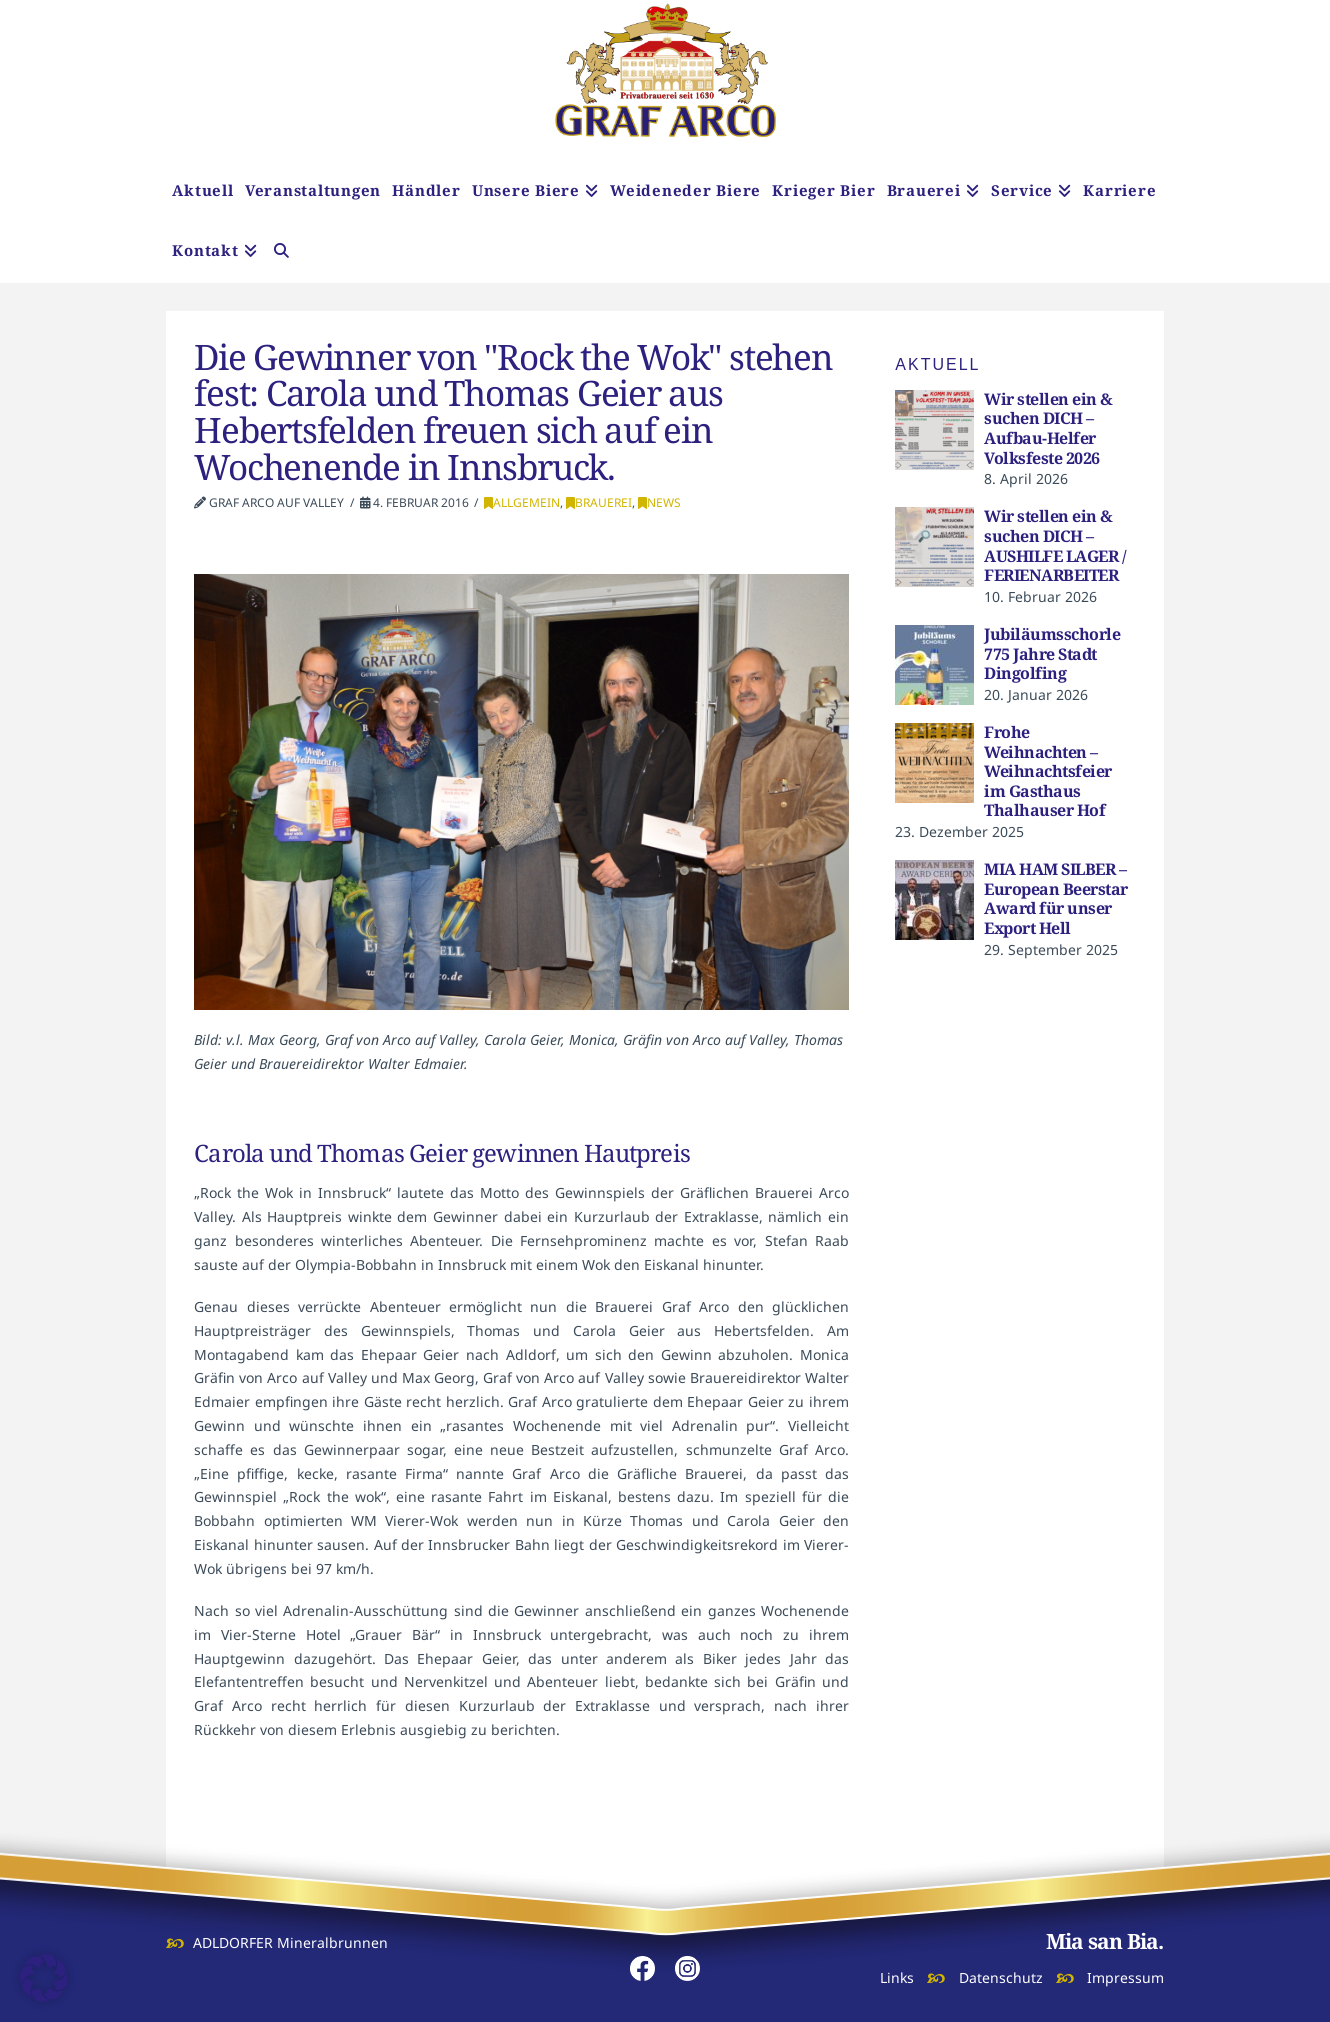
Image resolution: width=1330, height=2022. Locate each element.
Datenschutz (1001, 1977)
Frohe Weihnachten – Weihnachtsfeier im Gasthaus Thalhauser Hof (1048, 771)
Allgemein (522, 502)
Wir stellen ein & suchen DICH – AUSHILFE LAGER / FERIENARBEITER (1055, 545)
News (659, 502)
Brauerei (599, 502)
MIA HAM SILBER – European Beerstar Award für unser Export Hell (1056, 898)
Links (897, 1977)
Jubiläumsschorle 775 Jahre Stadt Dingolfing (1052, 653)
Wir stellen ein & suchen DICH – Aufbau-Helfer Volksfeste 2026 (1048, 428)
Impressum (1125, 1977)
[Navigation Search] (281, 253)
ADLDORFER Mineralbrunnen (290, 1942)
